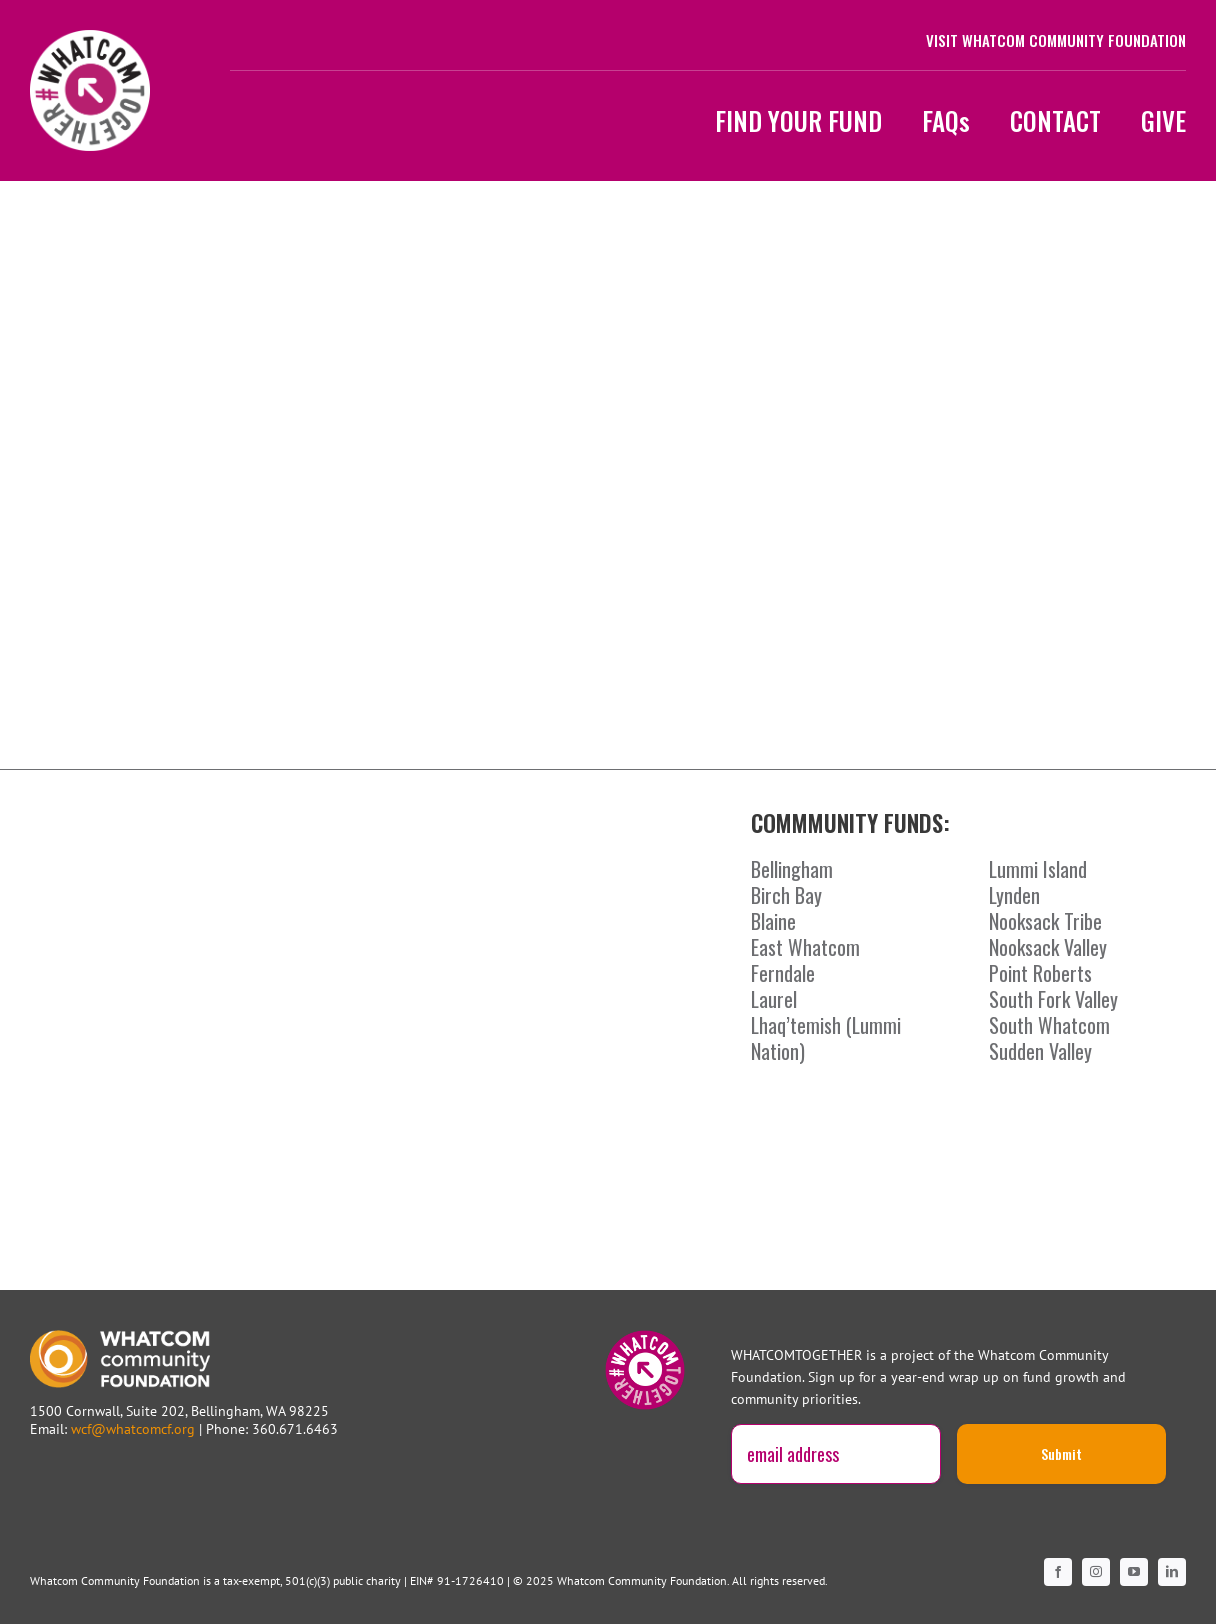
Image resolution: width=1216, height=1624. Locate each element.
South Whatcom (1049, 1025)
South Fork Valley (1053, 999)
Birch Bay (786, 895)
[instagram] (1096, 1572)
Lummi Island (1038, 869)
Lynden (1014, 895)
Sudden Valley (1040, 1051)
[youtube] (1134, 1572)
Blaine (773, 921)
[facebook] (1058, 1572)
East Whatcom (805, 947)
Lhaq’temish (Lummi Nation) (826, 1038)
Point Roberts (1040, 973)
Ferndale (783, 973)
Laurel (774, 999)
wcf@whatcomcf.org (133, 1429)
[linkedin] (1172, 1572)
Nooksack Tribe (1045, 921)
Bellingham (792, 869)
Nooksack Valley (1048, 947)
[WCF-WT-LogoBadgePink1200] (90, 39)
